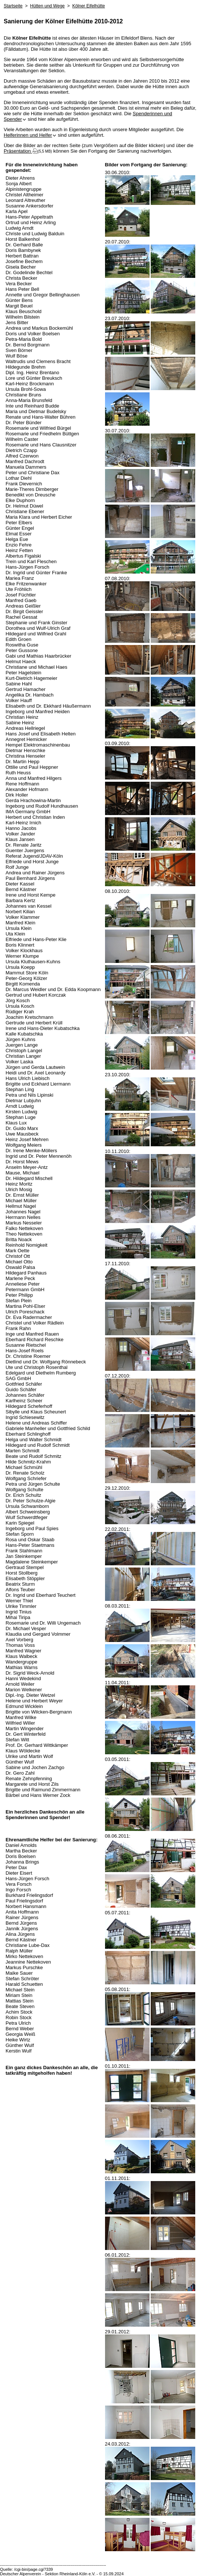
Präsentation (21, 151)
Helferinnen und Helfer (30, 135)
